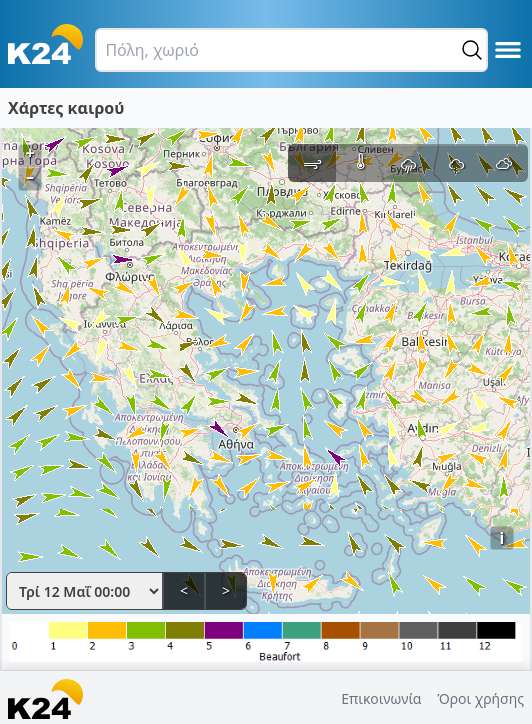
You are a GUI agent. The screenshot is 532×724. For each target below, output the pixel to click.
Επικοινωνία (381, 698)
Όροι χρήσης (480, 698)
